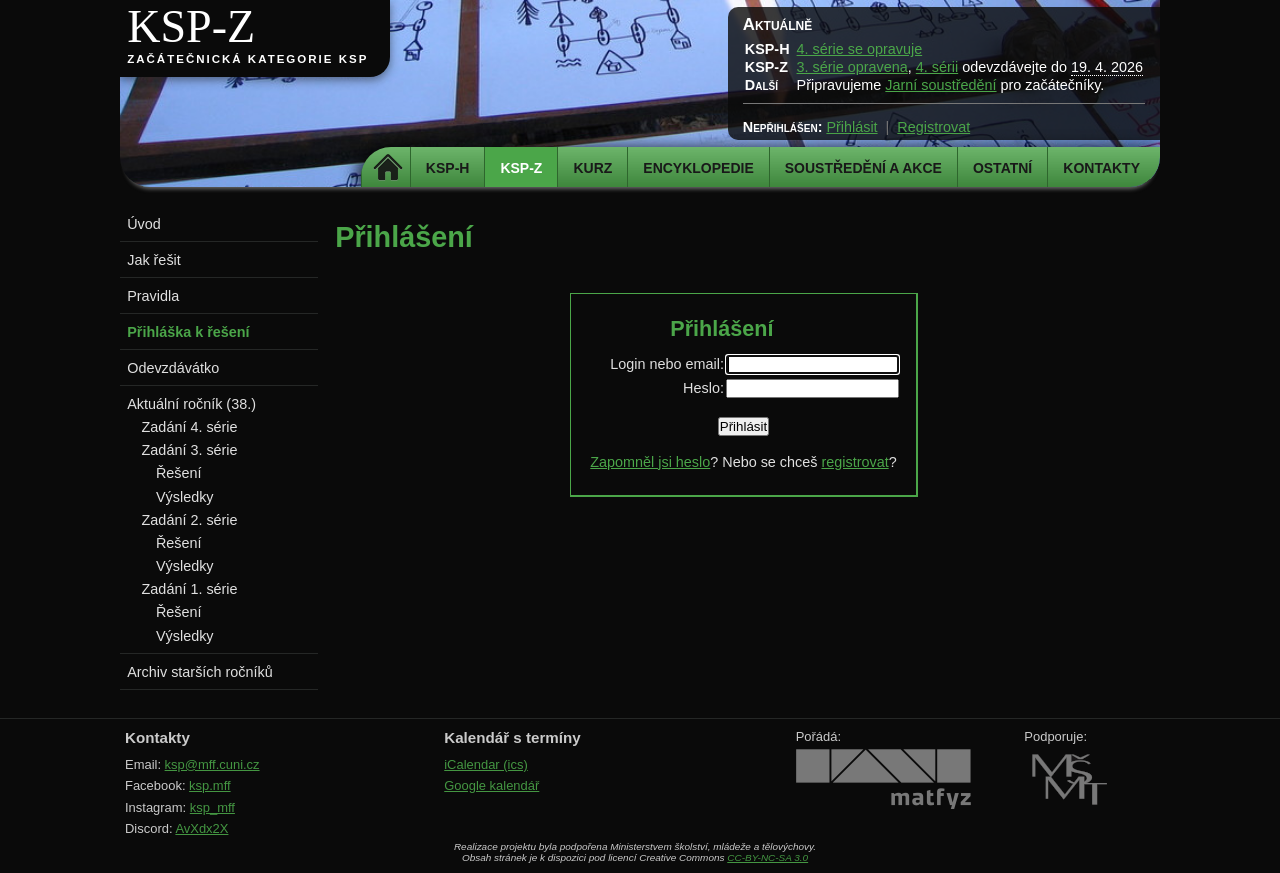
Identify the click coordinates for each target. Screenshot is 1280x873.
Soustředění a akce (863, 168)
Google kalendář (491, 785)
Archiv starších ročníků (200, 672)
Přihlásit (851, 127)
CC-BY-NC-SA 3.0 (767, 857)
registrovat (854, 462)
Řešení (179, 473)
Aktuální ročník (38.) (191, 404)
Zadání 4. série (190, 427)
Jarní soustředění (940, 85)
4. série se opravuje (860, 49)
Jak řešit (154, 260)
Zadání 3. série (190, 450)
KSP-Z (191, 26)
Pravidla (153, 296)
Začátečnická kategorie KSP (247, 59)
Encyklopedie (698, 168)
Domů (388, 168)
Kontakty (1101, 168)
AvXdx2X (201, 828)
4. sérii (937, 67)
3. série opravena (852, 67)
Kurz (592, 168)
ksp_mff (212, 807)
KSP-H (448, 168)
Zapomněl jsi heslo (650, 462)
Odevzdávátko (173, 368)
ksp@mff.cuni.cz (212, 764)
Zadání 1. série (190, 589)
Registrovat (933, 127)
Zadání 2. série (190, 520)
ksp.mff (210, 785)
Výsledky (185, 497)
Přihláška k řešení (188, 332)
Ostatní (1002, 168)
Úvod (144, 224)
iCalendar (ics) (486, 764)
